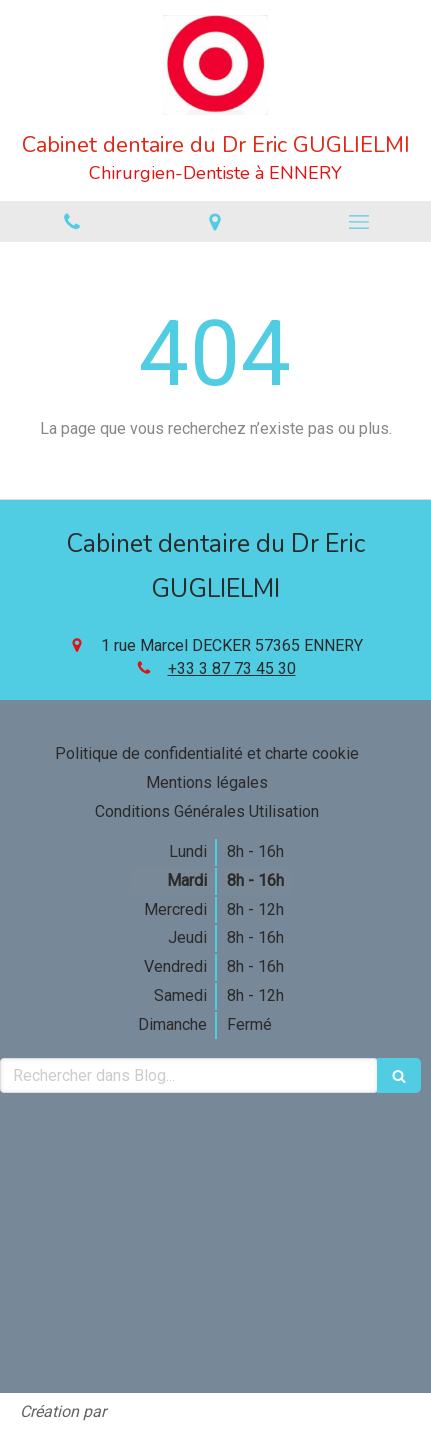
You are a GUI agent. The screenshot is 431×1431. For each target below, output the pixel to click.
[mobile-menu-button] (359, 222)
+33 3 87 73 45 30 (232, 668)
